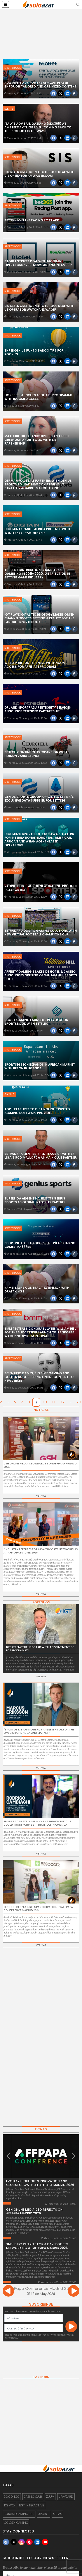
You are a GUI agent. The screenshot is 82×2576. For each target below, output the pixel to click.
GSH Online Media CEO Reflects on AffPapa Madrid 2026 (34, 2211)
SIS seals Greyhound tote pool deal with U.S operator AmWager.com (39, 174)
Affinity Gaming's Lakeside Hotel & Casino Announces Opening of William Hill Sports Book (40, 975)
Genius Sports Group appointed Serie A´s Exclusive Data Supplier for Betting (39, 799)
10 (45, 1402)
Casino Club (33, 2496)
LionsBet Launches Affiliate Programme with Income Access (38, 397)
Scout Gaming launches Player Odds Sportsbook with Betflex (36, 1022)
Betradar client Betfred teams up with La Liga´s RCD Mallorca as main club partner (40, 1156)
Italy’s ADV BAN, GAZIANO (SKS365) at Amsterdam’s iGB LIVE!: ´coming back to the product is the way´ (38, 127)
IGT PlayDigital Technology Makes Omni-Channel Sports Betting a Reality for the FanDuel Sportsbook (39, 618)
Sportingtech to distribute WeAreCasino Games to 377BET (39, 1245)
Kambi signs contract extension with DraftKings (36, 1289)
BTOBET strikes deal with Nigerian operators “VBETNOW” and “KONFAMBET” (38, 263)
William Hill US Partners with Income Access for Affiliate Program (35, 665)
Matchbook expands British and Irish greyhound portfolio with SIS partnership (36, 440)
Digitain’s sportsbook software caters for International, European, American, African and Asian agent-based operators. (39, 839)
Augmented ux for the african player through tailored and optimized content (40, 85)
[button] (77, 4)
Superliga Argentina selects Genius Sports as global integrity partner (35, 1200)
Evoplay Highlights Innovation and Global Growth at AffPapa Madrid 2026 (40, 2183)
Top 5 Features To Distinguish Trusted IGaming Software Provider (37, 1111)
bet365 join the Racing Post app (31, 220)
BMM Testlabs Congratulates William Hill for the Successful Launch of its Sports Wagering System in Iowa (40, 1332)
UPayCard (66, 2496)
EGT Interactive (31, 2505)
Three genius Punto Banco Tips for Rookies (34, 352)
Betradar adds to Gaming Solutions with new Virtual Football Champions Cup (40, 932)
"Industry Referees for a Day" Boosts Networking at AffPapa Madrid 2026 (37, 2246)
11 (54, 1402)
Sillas (57, 2514)
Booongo (11, 2496)
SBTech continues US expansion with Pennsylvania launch (35, 754)
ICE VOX (9, 2505)
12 (63, 1402)
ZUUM (50, 2496)
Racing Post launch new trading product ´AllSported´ (41, 888)
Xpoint (43, 2514)
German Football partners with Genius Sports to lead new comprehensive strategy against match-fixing (38, 484)
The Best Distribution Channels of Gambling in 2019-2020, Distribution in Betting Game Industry (37, 574)
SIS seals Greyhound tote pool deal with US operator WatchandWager (39, 308)
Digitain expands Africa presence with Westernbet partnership (37, 531)
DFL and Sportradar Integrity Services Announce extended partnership (37, 709)
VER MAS (41, 1495)
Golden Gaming (16, 2522)
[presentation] (8, 2291)
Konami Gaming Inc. (19, 2514)
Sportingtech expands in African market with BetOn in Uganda (39, 1066)
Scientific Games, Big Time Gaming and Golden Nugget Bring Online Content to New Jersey (39, 1377)
